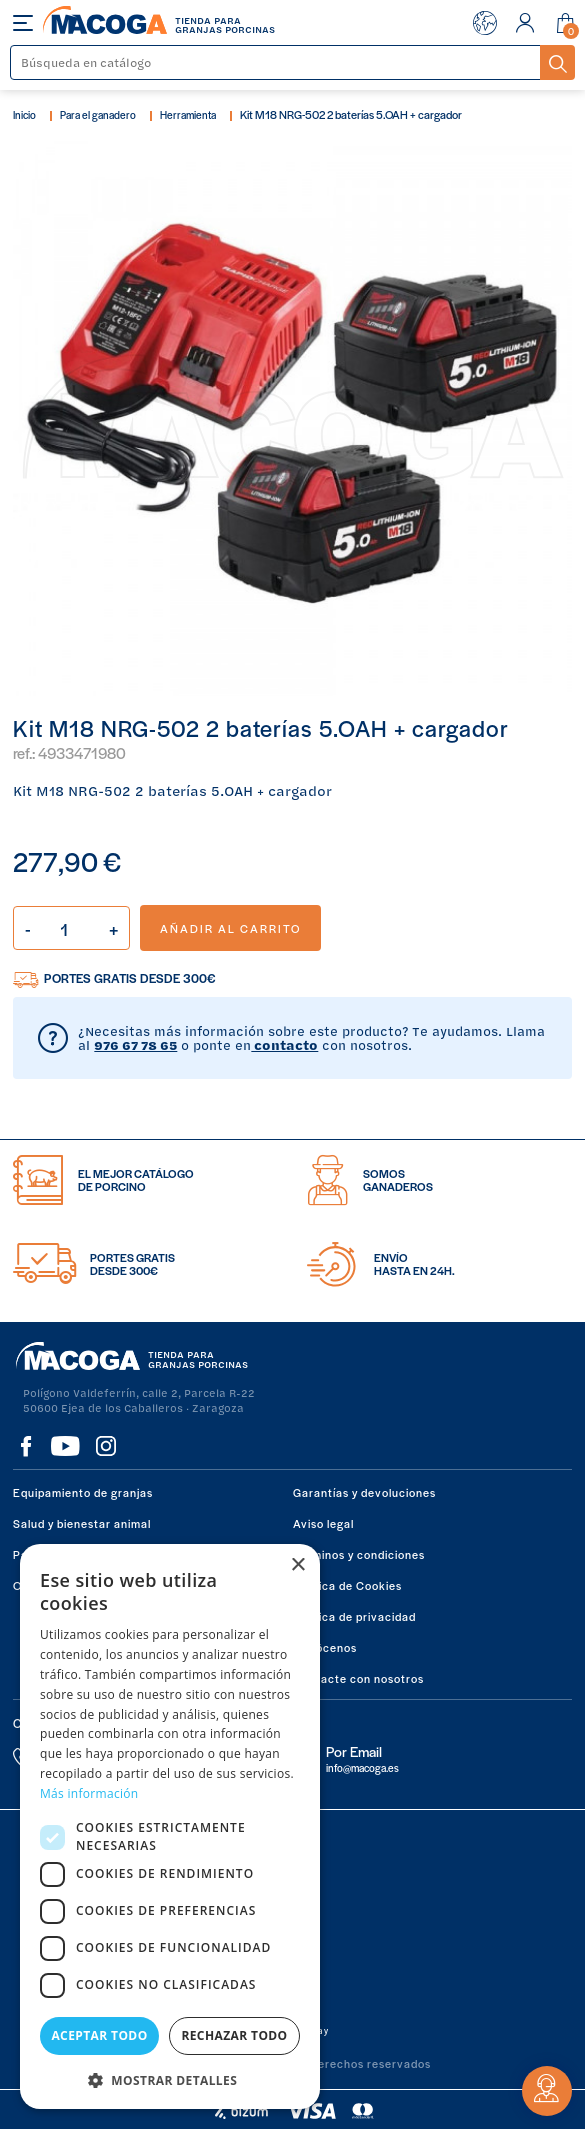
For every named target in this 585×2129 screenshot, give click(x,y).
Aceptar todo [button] (99, 2035)
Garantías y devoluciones (364, 1492)
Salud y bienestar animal (82, 1523)
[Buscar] (276, 62)
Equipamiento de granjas (83, 1492)
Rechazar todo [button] (234, 2035)
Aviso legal (323, 1523)
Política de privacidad (354, 1616)
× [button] (297, 1565)
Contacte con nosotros (358, 1678)
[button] (170, 2078)
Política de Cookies (347, 1585)
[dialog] (170, 1826)
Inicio (24, 114)
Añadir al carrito (230, 928)
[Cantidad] (71, 928)
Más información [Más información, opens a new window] (89, 1793)
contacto (284, 1045)
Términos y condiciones (359, 1554)
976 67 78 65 (135, 1045)
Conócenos (325, 1647)
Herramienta (188, 114)
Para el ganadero (98, 114)
